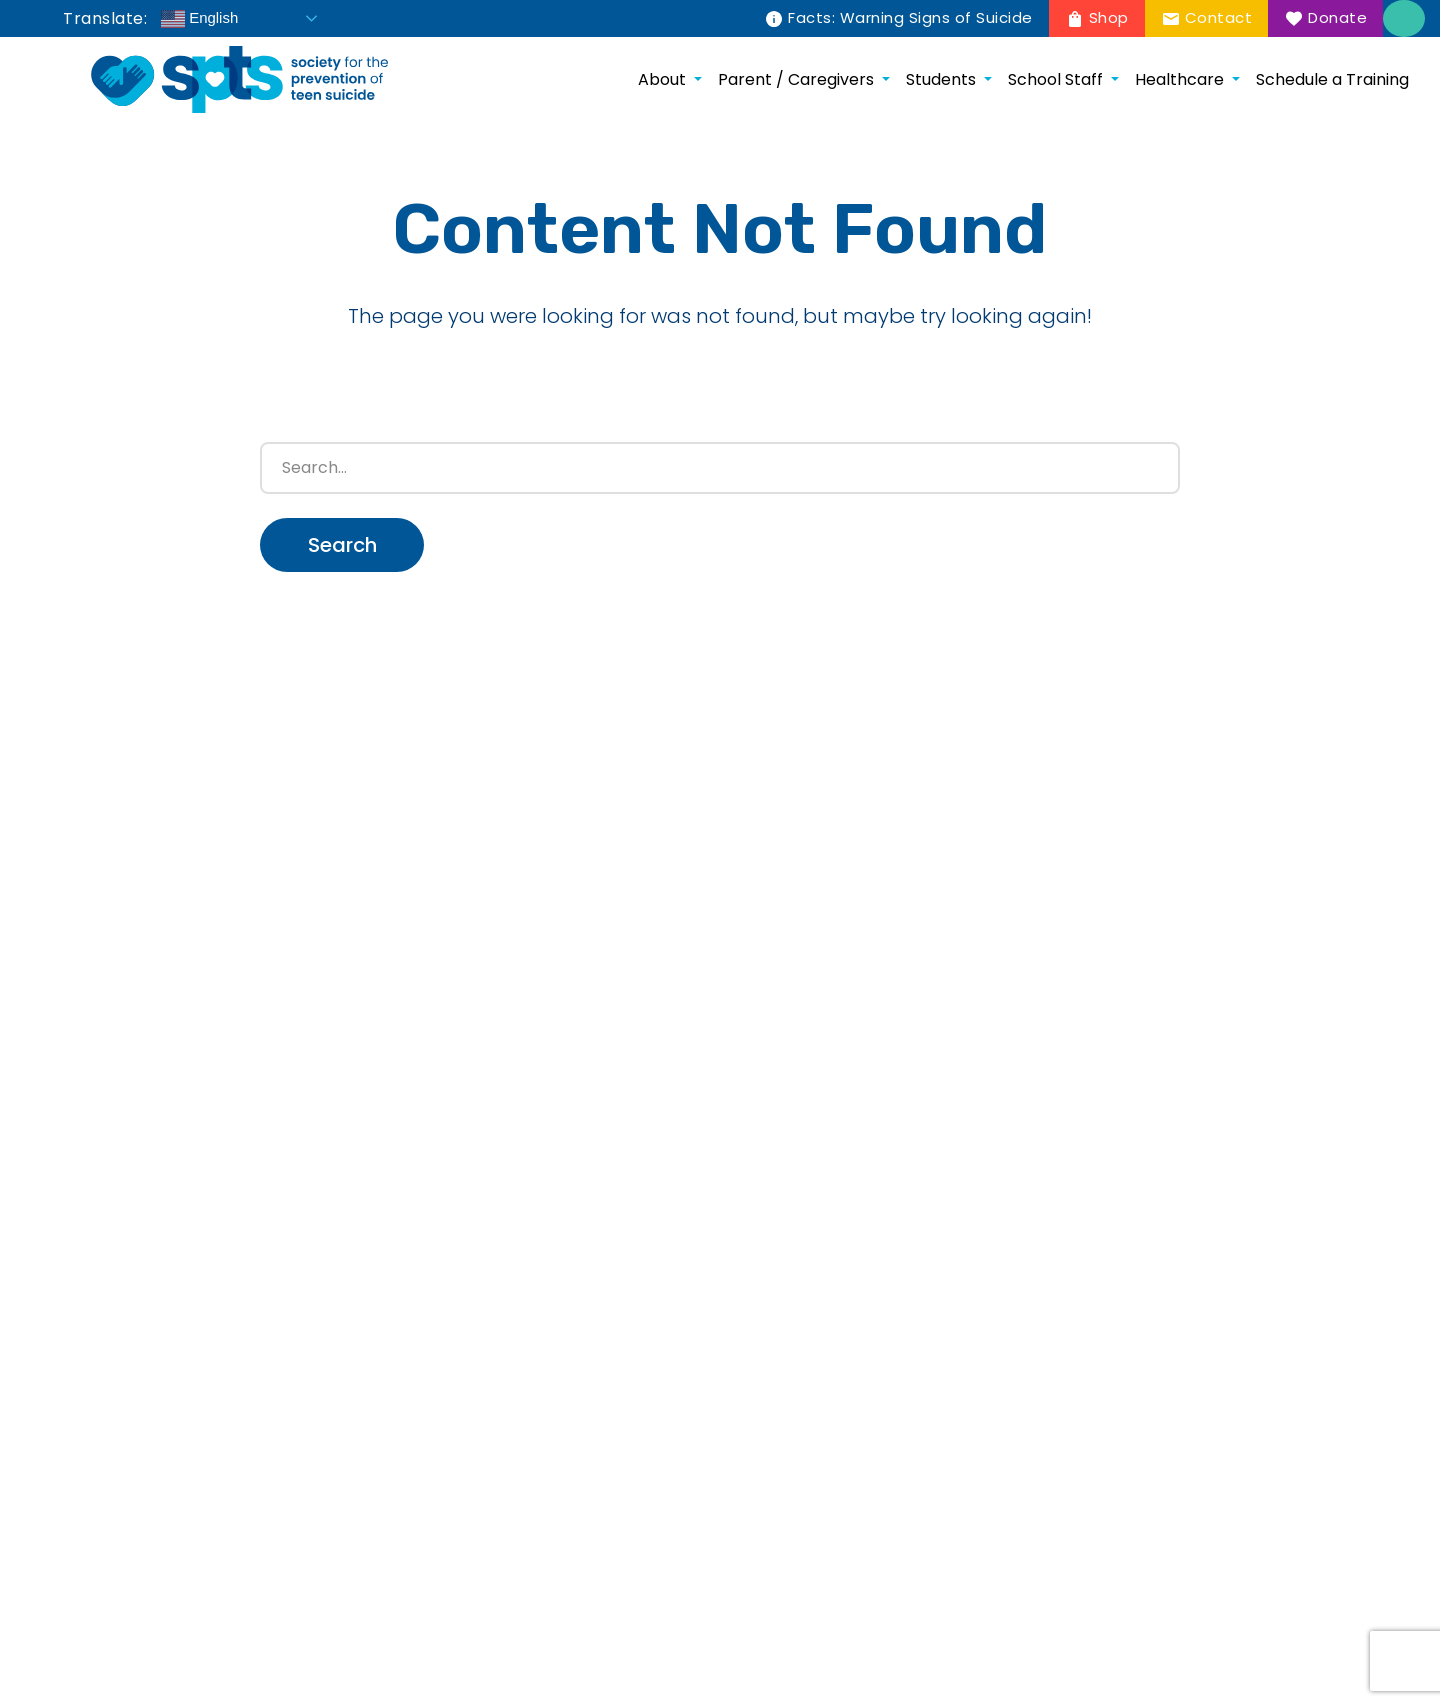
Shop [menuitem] (1109, 17)
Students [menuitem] (941, 79)
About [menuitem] (662, 79)
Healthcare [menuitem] (1179, 79)
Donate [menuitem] (1337, 17)
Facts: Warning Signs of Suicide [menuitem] (910, 17)
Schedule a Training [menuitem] (1332, 79)
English (199, 19)
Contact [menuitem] (1219, 17)
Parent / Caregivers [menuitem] (796, 79)
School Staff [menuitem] (1055, 79)
